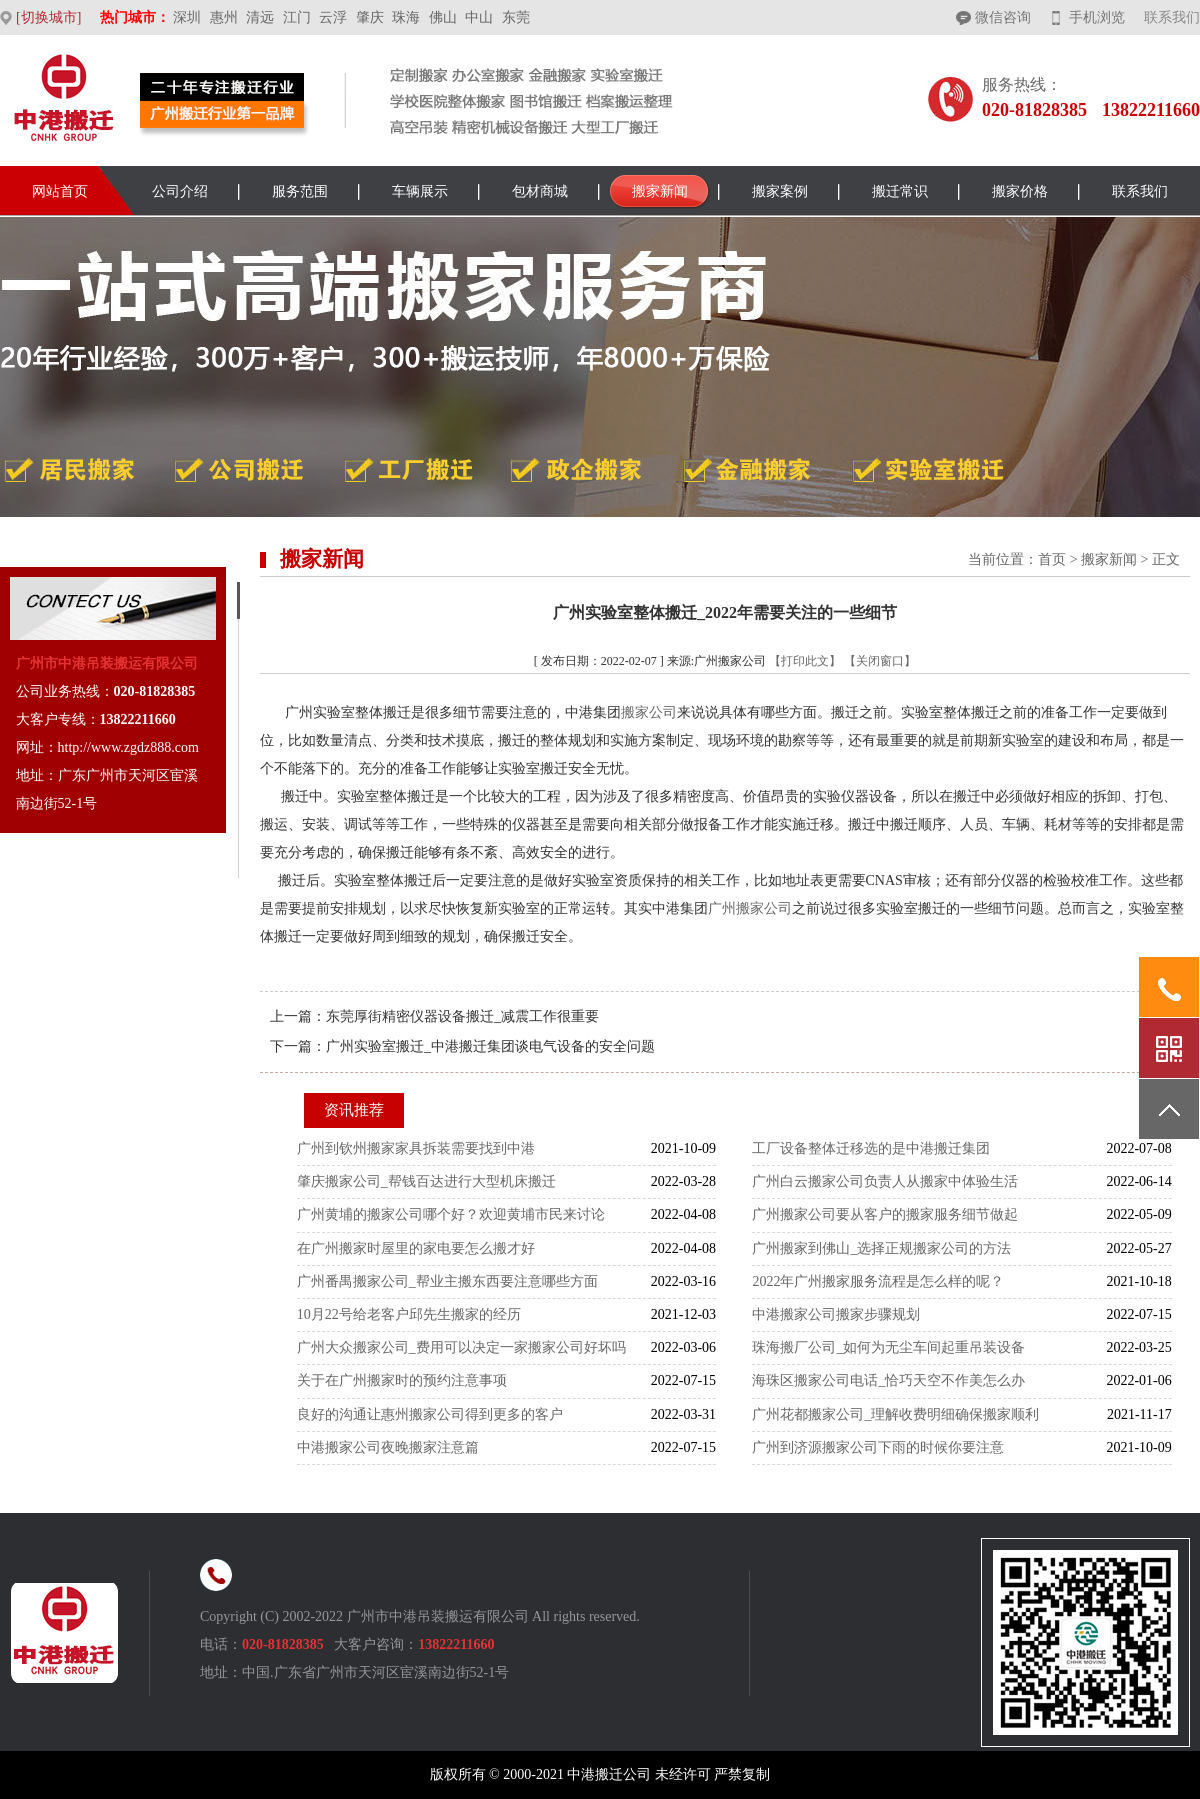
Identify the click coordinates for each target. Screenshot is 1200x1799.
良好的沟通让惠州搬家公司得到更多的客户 (430, 1414)
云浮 (333, 17)
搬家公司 (649, 712)
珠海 (406, 17)
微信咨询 (1003, 17)
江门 (297, 17)
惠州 (224, 17)
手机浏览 (1097, 17)
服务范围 (300, 191)
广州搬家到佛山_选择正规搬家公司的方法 (881, 1248)
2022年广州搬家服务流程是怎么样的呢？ (878, 1281)
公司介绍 (180, 191)
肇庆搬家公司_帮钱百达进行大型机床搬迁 (426, 1181)
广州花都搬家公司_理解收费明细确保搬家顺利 (895, 1414)
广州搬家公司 (750, 908)
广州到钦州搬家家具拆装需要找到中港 (416, 1148)
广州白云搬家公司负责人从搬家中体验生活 (885, 1181)
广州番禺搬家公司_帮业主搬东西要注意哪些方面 (447, 1281)
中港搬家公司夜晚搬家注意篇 (388, 1447)
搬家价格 (1020, 191)
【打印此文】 (805, 661)
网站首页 (60, 191)
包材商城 (540, 191)
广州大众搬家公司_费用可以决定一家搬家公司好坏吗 (461, 1347)
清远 (260, 17)
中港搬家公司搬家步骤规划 (836, 1314)
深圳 (187, 17)
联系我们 (1172, 17)
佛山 (443, 17)
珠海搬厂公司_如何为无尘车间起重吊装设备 (888, 1347)
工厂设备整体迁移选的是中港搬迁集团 (871, 1148)
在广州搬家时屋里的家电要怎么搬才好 (416, 1248)
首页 (1052, 559)
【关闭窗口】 (880, 661)
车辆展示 (420, 191)
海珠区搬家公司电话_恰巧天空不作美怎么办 (888, 1380)
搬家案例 (780, 191)
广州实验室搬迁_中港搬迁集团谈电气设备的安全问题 (490, 1046)
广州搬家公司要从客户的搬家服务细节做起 (885, 1214)
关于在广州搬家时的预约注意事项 (402, 1380)
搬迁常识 (900, 191)
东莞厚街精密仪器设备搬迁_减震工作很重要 (462, 1016)
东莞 (516, 17)
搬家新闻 (660, 191)
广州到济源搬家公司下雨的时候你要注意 (878, 1447)
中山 (479, 17)
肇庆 (370, 17)
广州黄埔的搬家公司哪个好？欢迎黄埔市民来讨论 (451, 1214)
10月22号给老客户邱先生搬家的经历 (409, 1314)
